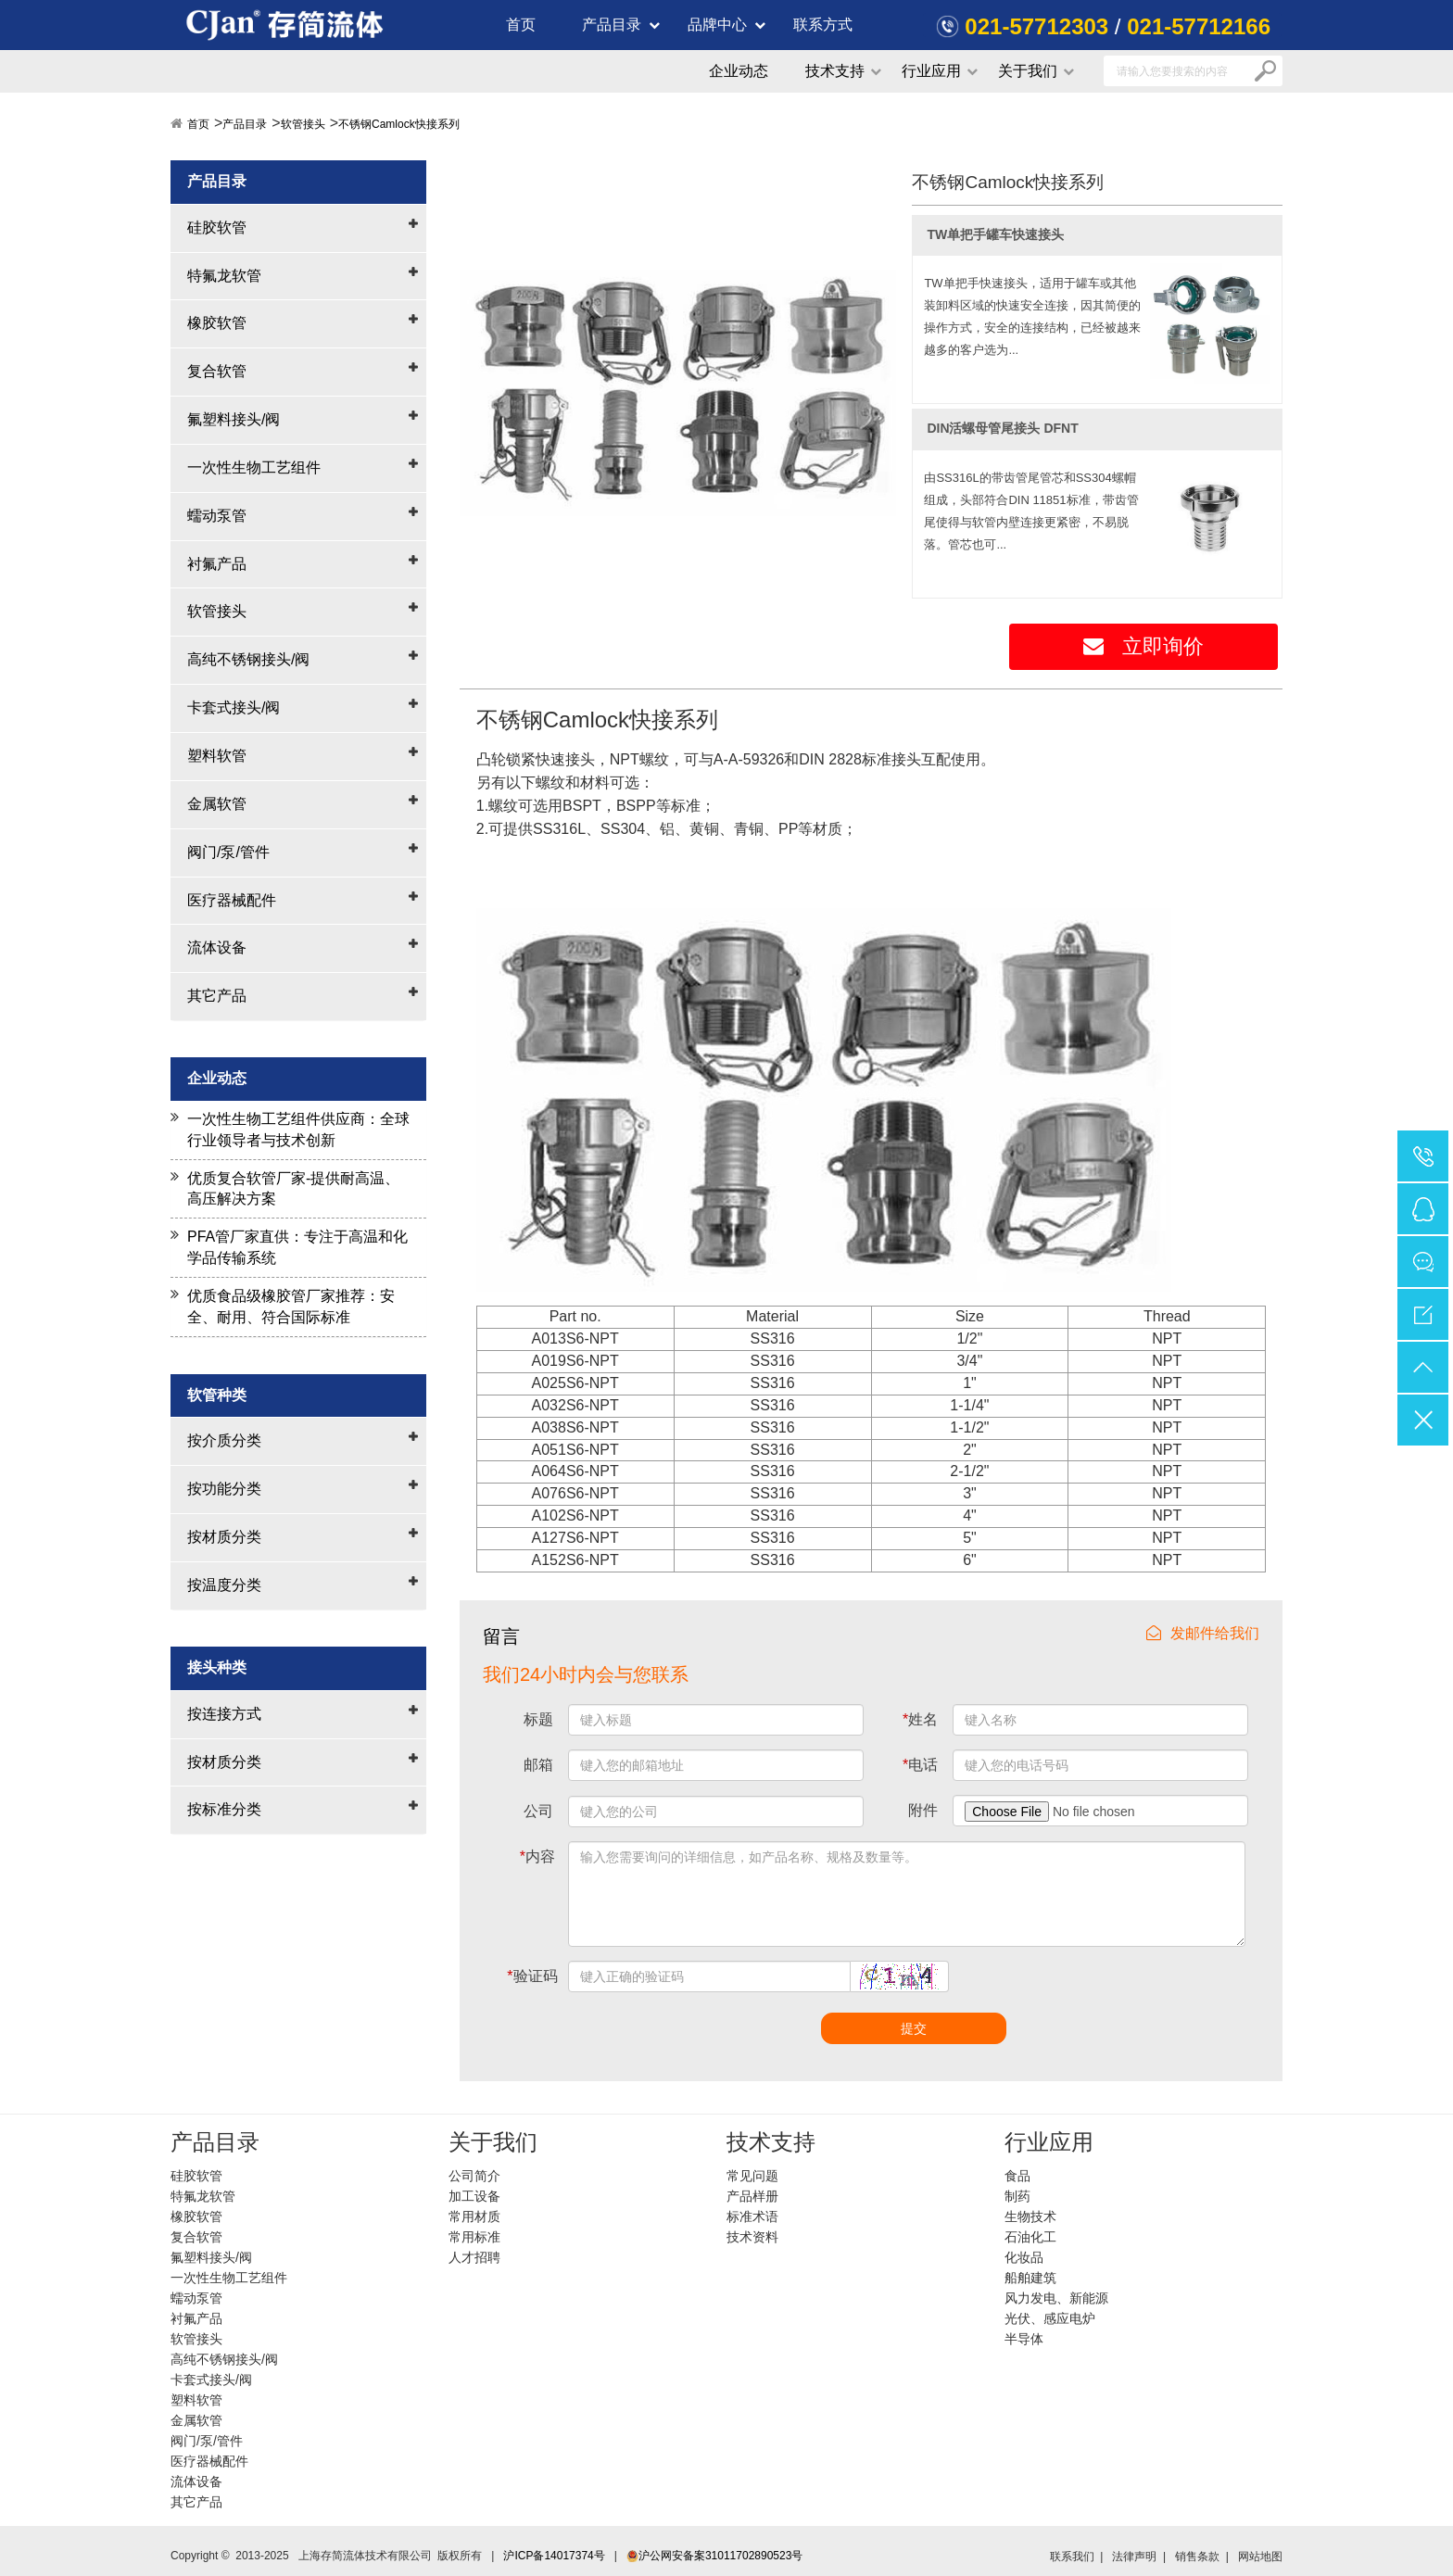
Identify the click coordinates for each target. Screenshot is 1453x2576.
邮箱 (538, 1765)
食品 (1017, 2175)
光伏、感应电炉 (1049, 2318)
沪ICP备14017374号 (553, 2555)
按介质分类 (224, 1440)
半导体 (1023, 2338)
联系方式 (823, 24)
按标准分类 (224, 1809)
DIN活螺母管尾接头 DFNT (1002, 428)
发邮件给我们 (1202, 1633)
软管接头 (303, 124)
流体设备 (216, 947)
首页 (521, 24)
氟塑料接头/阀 (233, 419)
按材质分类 (224, 1537)
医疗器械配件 (231, 900)
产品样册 (752, 2196)
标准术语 (752, 2216)
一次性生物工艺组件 (254, 467)
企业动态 (738, 71)
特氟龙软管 (224, 276)
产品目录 (611, 24)
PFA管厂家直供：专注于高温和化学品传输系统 (297, 1247)
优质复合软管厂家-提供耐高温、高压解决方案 (293, 1188)
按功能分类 (224, 1488)
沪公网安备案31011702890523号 (714, 2555)
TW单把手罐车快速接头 (995, 234)
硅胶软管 (216, 227)
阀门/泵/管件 (228, 852)
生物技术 (1030, 2216)
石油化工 (1030, 2236)
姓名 (920, 1719)
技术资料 (752, 2236)
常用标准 (474, 2236)
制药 (1017, 2196)
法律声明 (1134, 2556)
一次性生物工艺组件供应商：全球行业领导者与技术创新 (298, 1129)
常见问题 (752, 2175)
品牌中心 (717, 24)
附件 (923, 1810)
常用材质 (474, 2216)
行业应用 (931, 71)
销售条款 (1197, 2556)
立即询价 (1143, 646)
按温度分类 (224, 1585)
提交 (914, 2028)
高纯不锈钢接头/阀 (248, 659)
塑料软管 (216, 756)
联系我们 (1072, 2556)
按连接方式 (224, 1714)
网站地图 (1260, 2556)
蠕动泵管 (216, 516)
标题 (538, 1719)
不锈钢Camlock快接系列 (399, 124)
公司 (538, 1811)
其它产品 (216, 996)
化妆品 (1023, 2257)
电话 (920, 1765)
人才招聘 (474, 2257)
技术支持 (835, 71)
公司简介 (474, 2175)
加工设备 (474, 2196)
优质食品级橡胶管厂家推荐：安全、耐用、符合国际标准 (291, 1306)
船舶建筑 (1030, 2277)
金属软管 (216, 804)
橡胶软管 (216, 323)
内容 (537, 1856)
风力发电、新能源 (1056, 2298)
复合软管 (216, 371)
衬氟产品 (216, 564)
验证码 (532, 1976)
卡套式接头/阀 (233, 707)
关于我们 (1027, 71)
